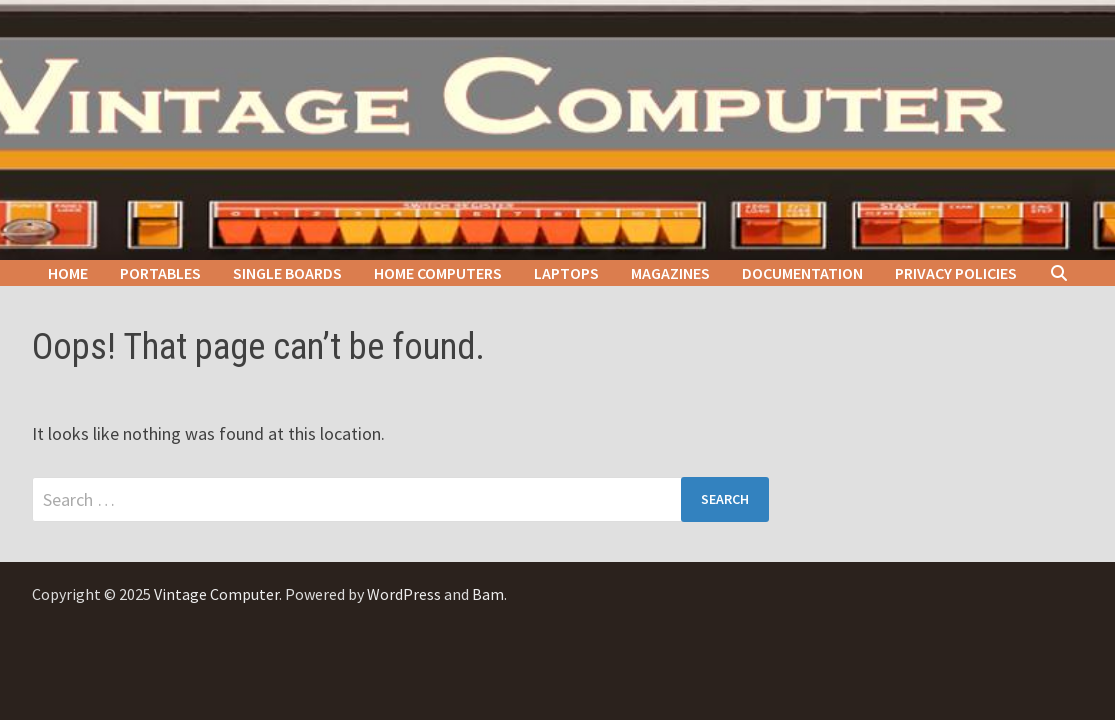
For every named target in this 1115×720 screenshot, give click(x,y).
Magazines (670, 273)
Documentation (802, 273)
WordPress (404, 594)
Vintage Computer (216, 594)
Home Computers (438, 273)
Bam (488, 594)
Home (68, 273)
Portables (160, 273)
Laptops (566, 273)
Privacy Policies (956, 273)
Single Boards (287, 273)
